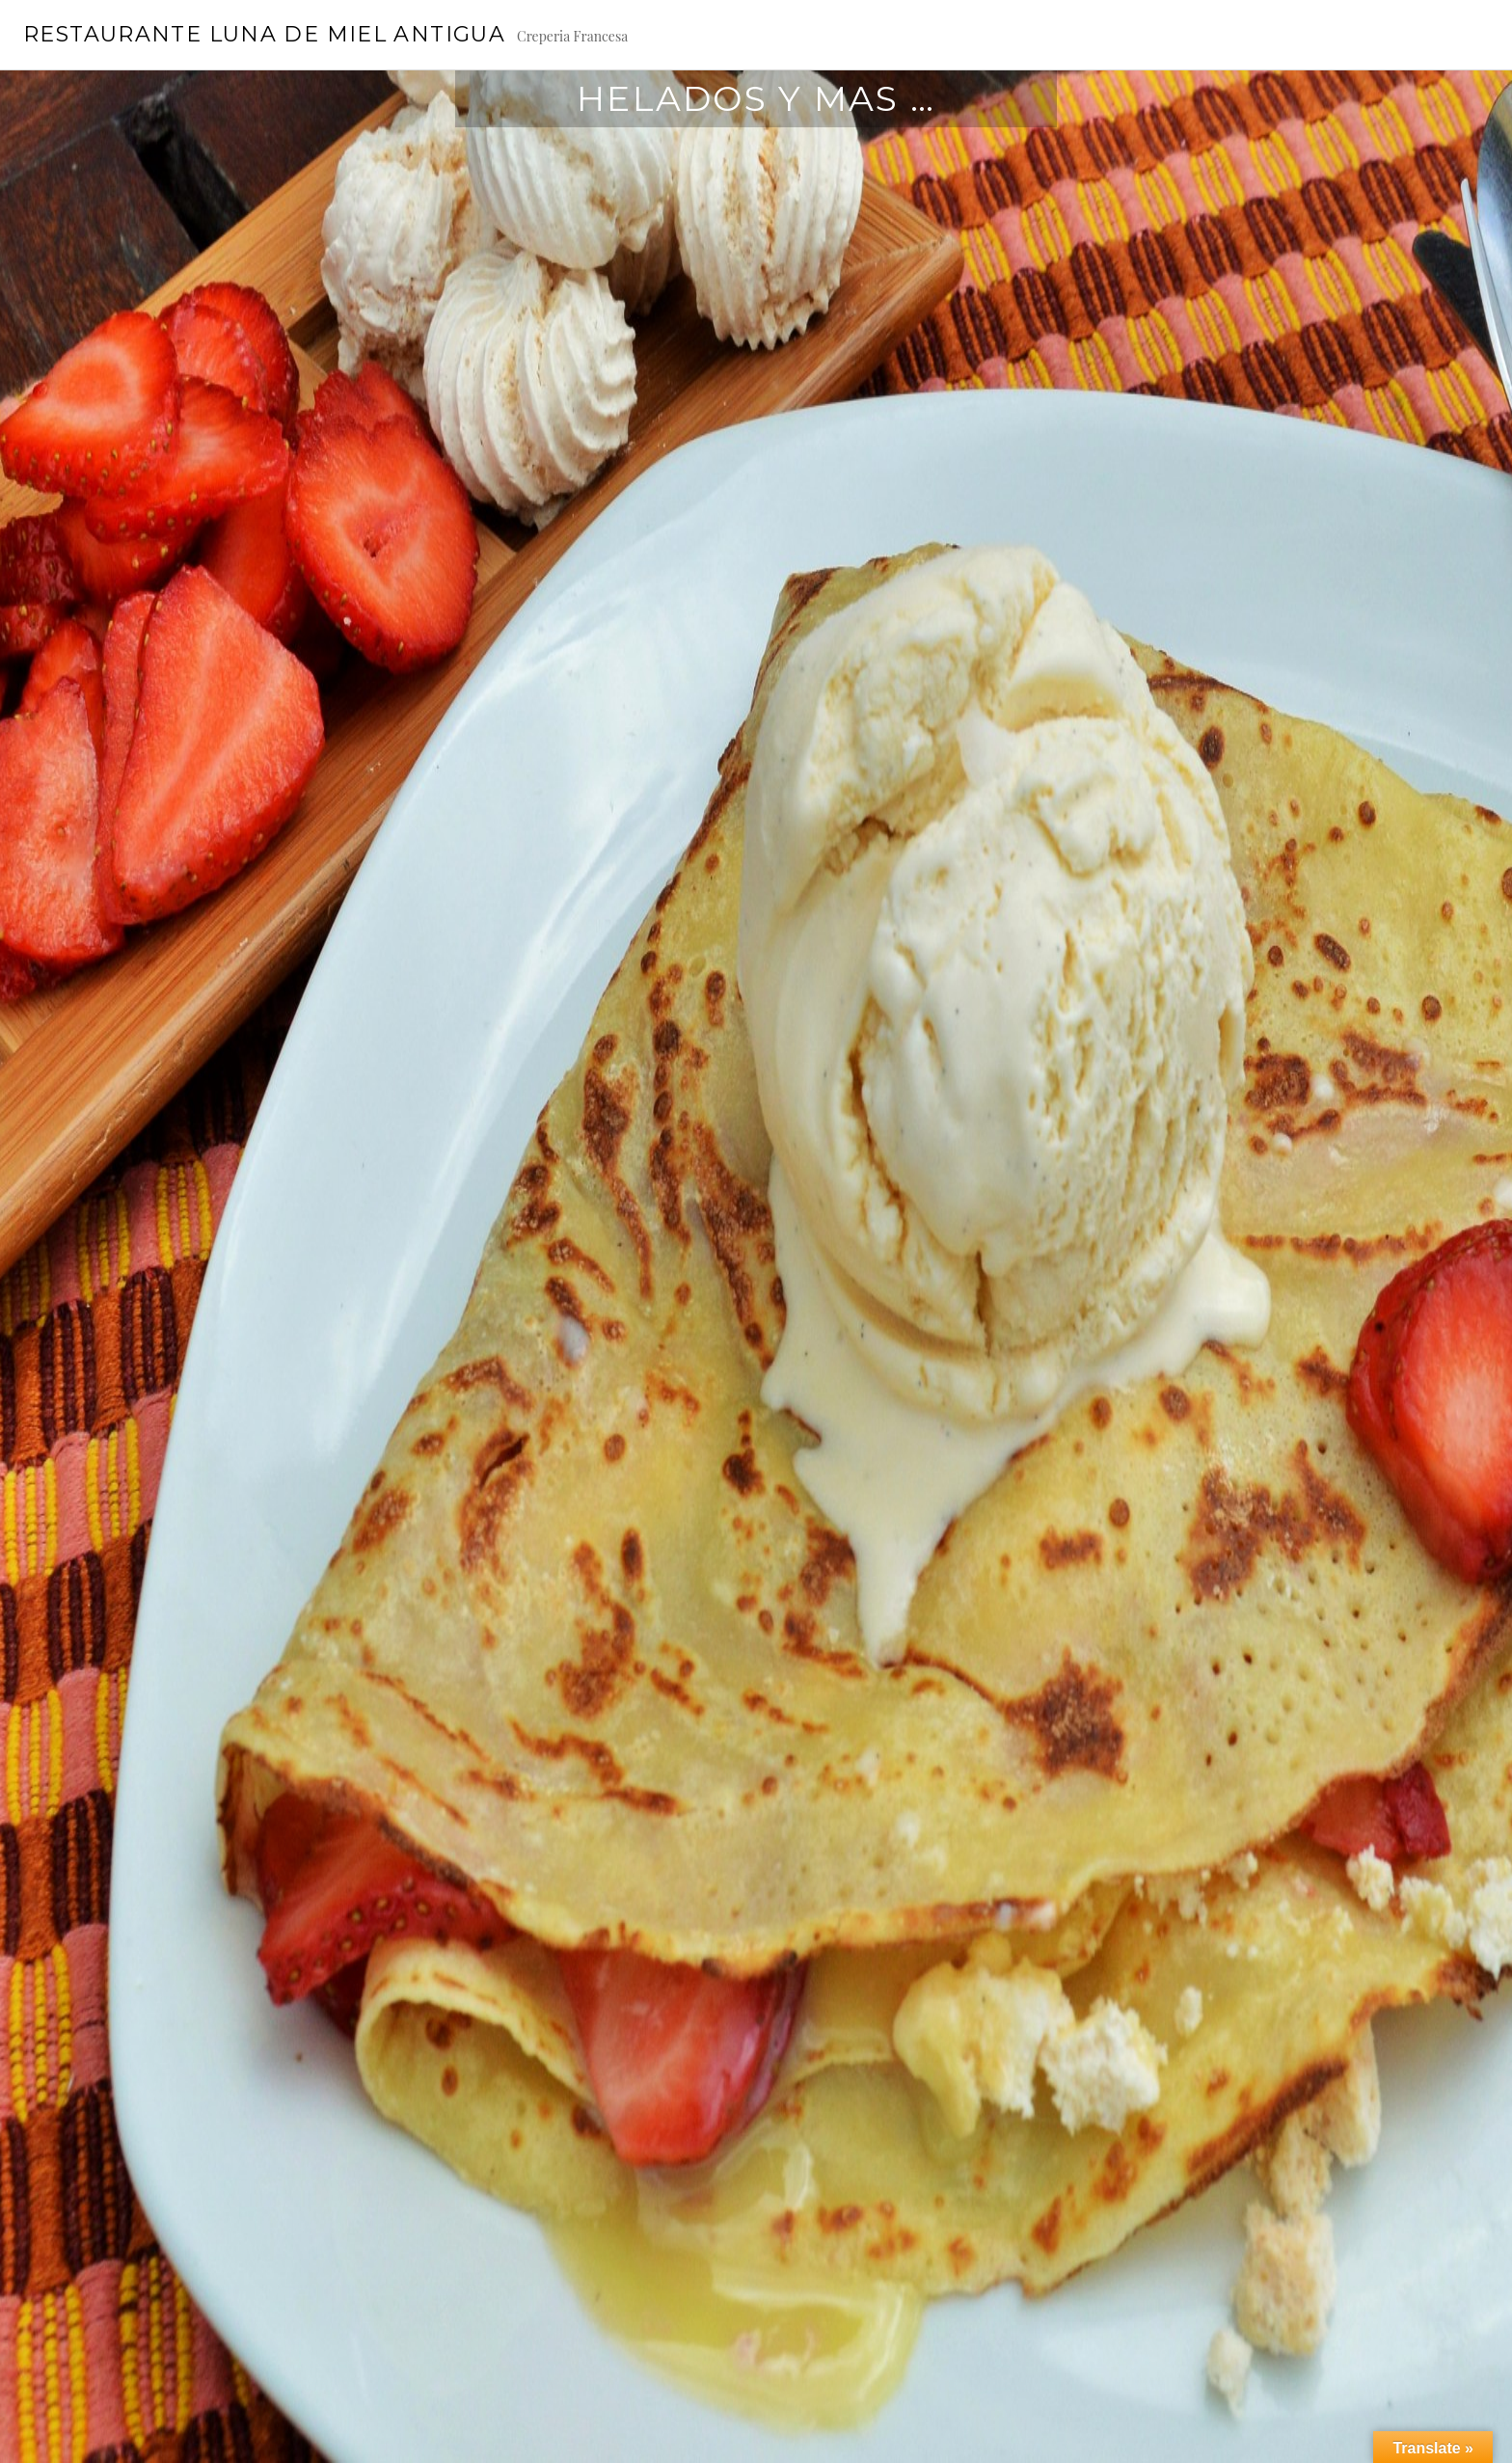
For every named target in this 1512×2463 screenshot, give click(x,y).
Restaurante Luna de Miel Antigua (264, 34)
